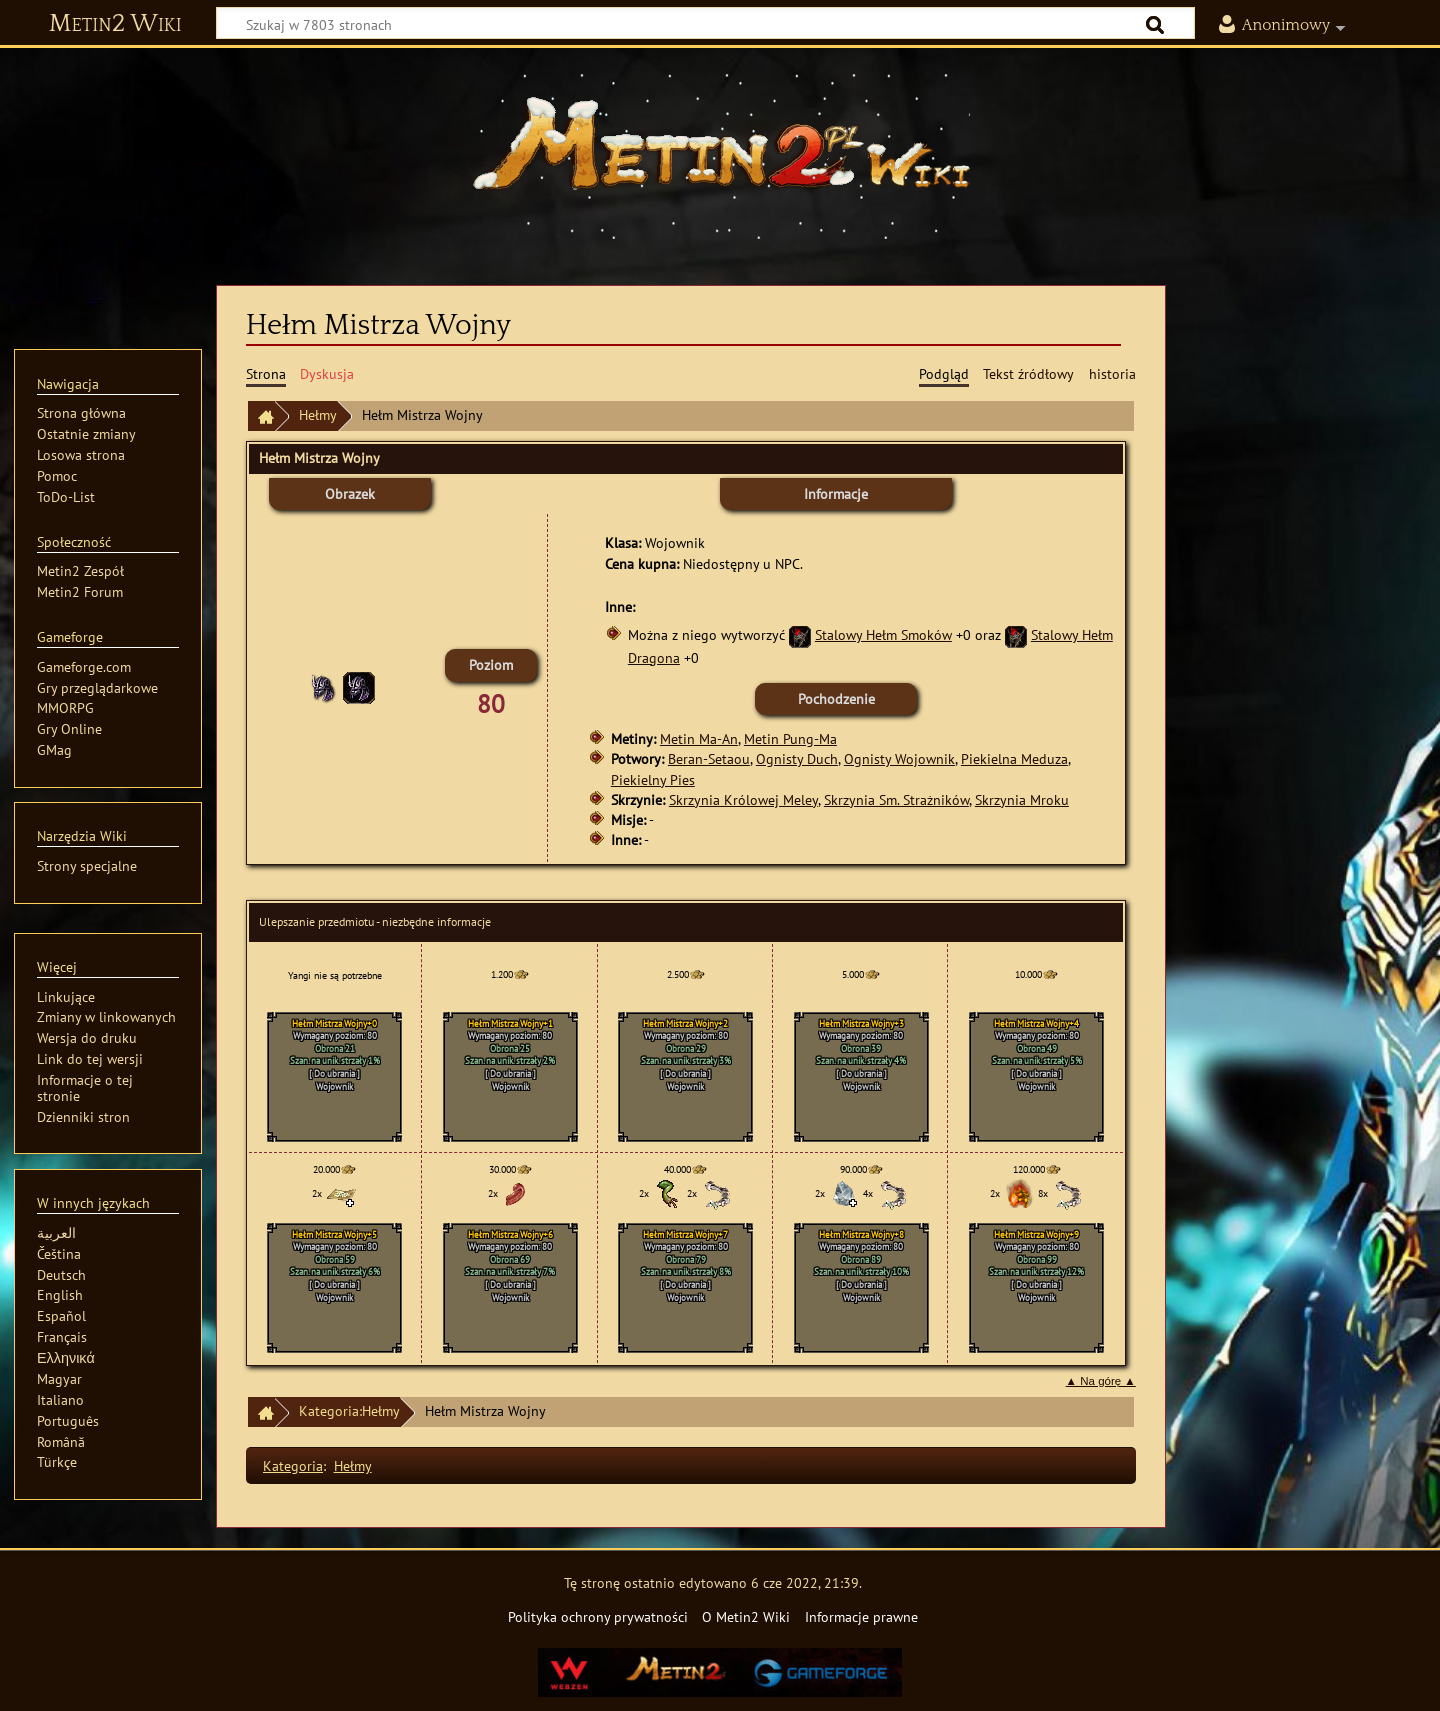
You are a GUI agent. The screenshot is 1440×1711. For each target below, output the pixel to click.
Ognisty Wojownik (899, 758)
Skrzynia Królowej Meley (743, 799)
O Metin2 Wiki (746, 1616)
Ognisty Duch (797, 758)
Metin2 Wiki (115, 24)
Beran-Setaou (709, 758)
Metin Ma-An (699, 738)
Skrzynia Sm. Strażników (896, 799)
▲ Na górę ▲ (1101, 1381)
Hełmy (318, 414)
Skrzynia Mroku (1022, 799)
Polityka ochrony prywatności (598, 1616)
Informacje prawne (861, 1616)
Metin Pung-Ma (790, 738)
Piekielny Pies (653, 779)
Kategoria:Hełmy (349, 1410)
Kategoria (293, 1465)
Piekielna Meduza (1014, 758)
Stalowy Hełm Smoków (883, 634)
